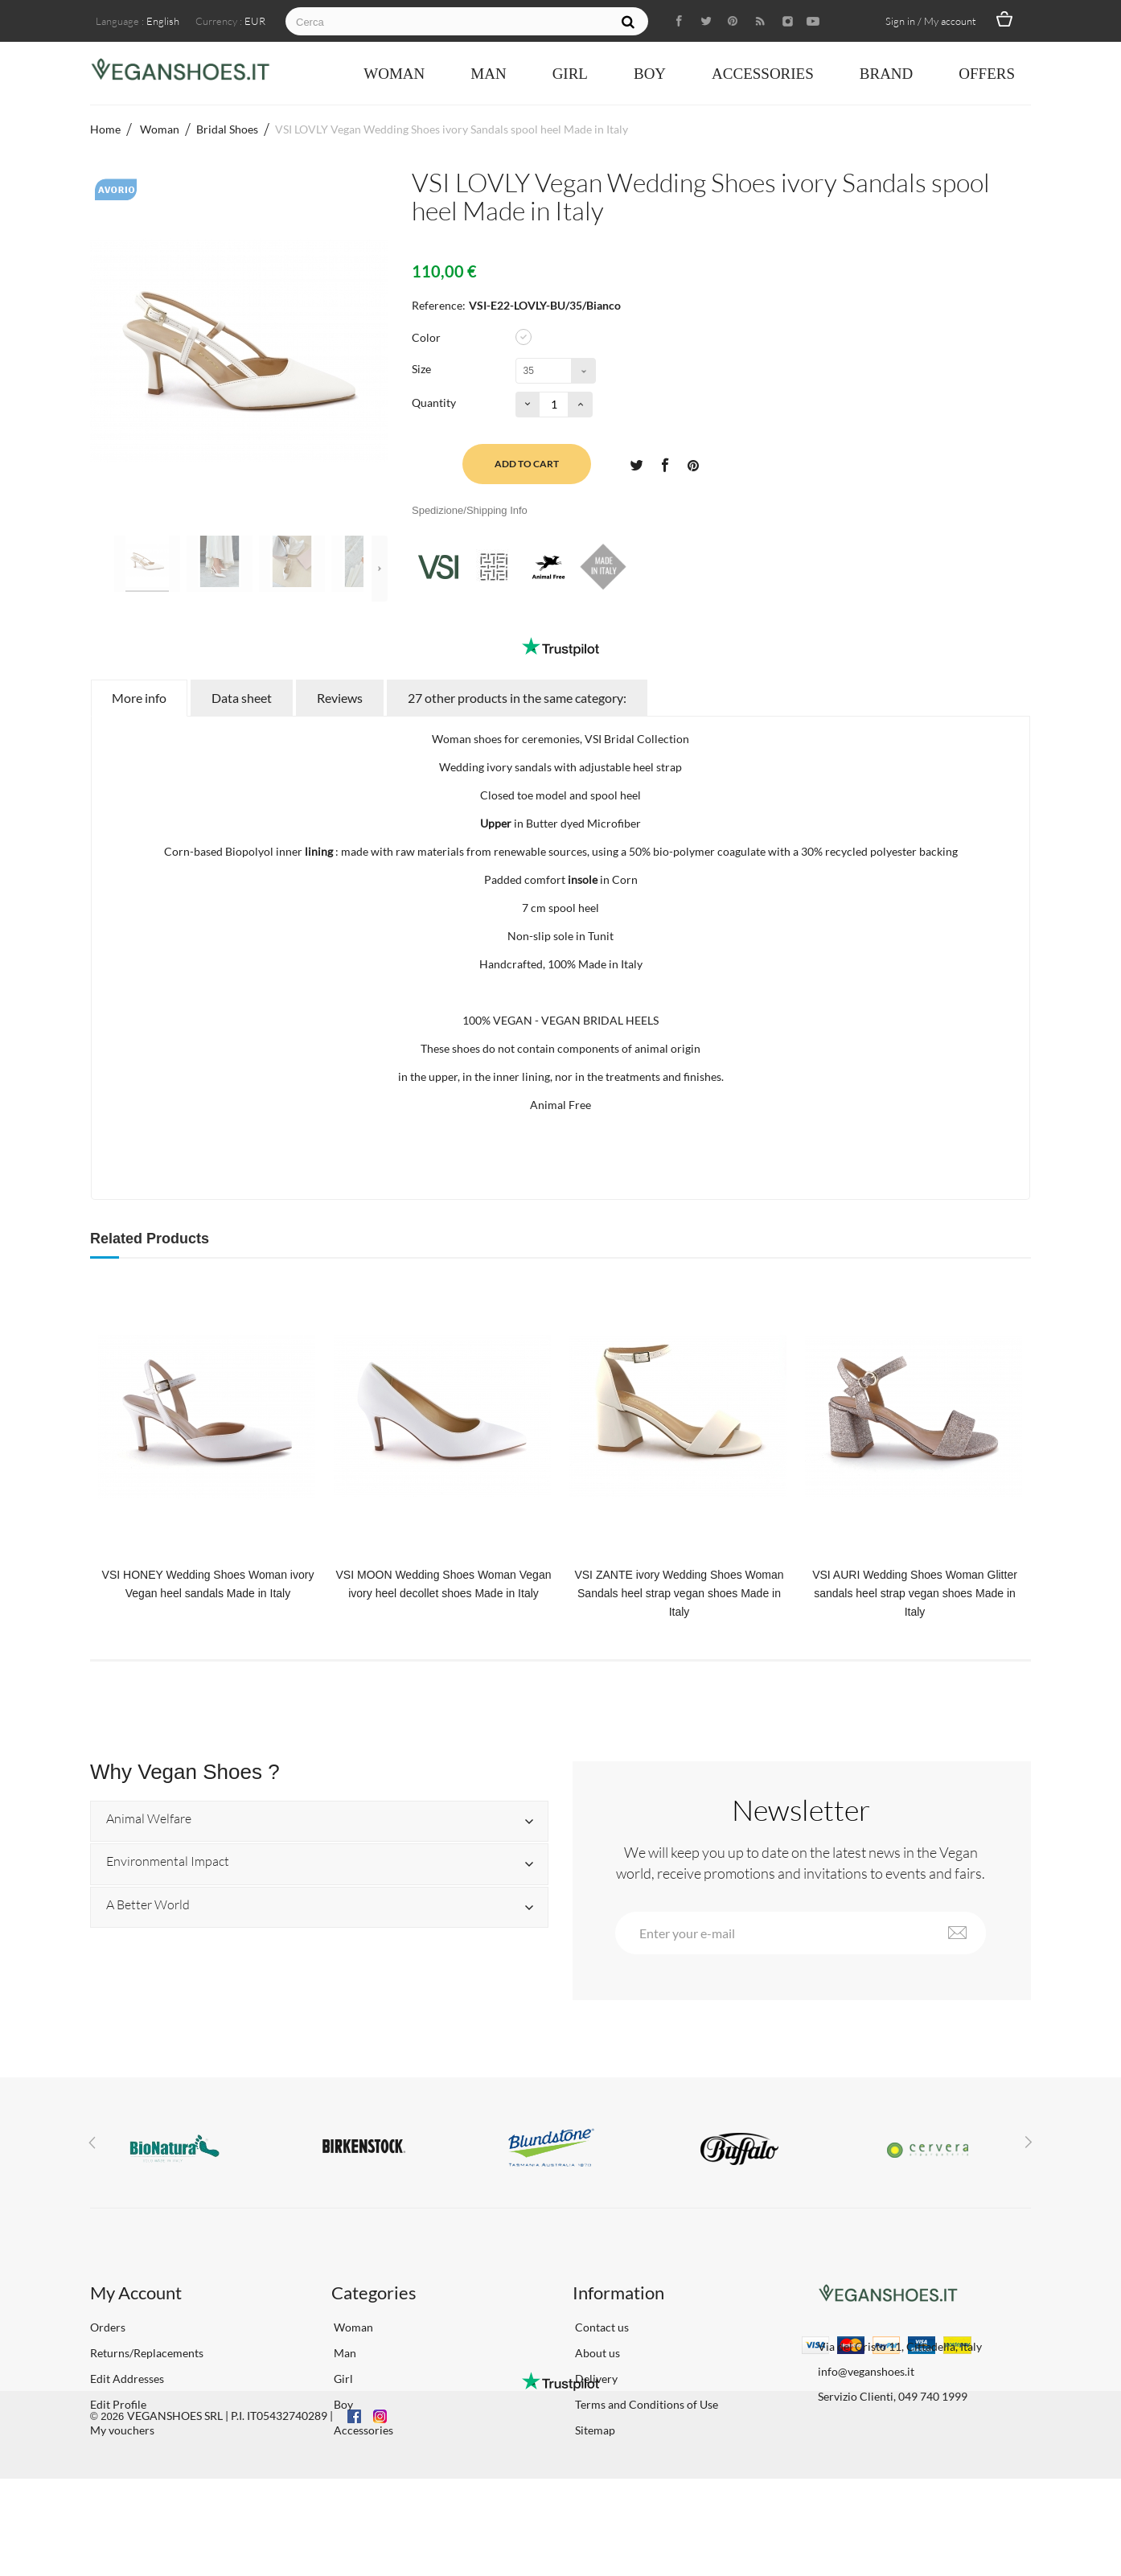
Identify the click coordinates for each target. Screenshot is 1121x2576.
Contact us (601, 2327)
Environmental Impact (167, 1862)
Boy (650, 73)
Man (488, 73)
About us (596, 2353)
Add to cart (527, 464)
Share (664, 464)
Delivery (595, 2378)
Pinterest (693, 464)
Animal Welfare (148, 1819)
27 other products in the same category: (517, 697)
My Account (136, 2292)
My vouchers (122, 2430)
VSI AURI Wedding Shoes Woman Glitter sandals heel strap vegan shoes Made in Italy (914, 1593)
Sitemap (594, 2430)
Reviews (340, 697)
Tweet (636, 464)
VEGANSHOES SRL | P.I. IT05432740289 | (230, 2513)
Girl (570, 73)
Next (380, 569)
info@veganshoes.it (866, 2371)
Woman (394, 73)
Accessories (763, 73)
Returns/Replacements (146, 2353)
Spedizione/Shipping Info (470, 510)
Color (427, 337)
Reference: (439, 305)
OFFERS (987, 73)
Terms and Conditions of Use (645, 2404)
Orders (107, 2327)
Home (105, 129)
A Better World (148, 1905)
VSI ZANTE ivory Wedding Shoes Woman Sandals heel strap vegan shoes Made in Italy (678, 1593)
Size (422, 369)
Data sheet (241, 697)
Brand (887, 73)
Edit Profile (118, 2404)
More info (139, 697)
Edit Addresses (127, 2378)
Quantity (434, 402)
